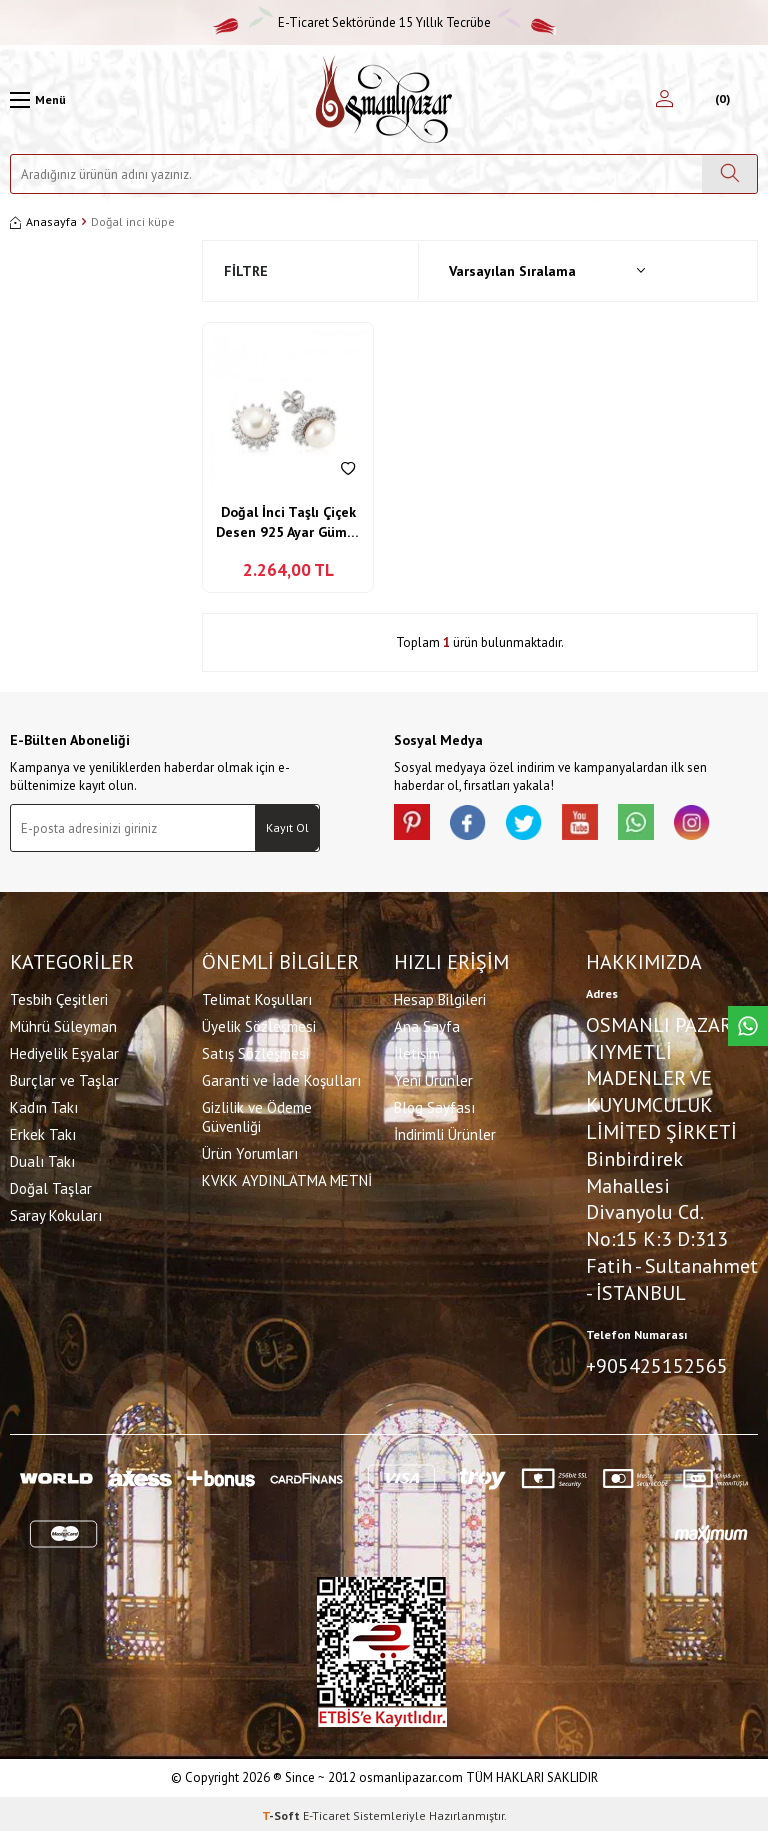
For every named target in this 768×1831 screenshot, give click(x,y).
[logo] (384, 99)
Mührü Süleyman (63, 1024)
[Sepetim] (720, 100)
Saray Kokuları (56, 1213)
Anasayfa (43, 221)
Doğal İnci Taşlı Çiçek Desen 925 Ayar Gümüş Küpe (288, 522)
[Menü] (38, 100)
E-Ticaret (326, 1811)
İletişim (417, 1051)
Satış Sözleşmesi (255, 1051)
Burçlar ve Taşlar (64, 1078)
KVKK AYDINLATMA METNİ (287, 1178)
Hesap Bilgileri (440, 997)
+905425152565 (657, 1364)
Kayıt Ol (287, 827)
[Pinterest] (414, 824)
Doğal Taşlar (51, 1186)
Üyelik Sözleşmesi (259, 1024)
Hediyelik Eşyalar (64, 1051)
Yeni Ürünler (433, 1078)
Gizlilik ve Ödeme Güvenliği (257, 1115)
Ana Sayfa (427, 1024)
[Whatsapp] (654, 824)
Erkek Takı (43, 1132)
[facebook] (474, 824)
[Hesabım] (664, 100)
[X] (534, 824)
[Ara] (729, 174)
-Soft (282, 1811)
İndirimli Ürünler (445, 1132)
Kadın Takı (44, 1105)
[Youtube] (594, 824)
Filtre (246, 271)
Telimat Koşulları (257, 997)
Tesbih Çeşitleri (59, 997)
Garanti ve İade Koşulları (281, 1078)
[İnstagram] (714, 824)
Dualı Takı (42, 1159)
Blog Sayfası (434, 1105)
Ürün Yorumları (250, 1151)
